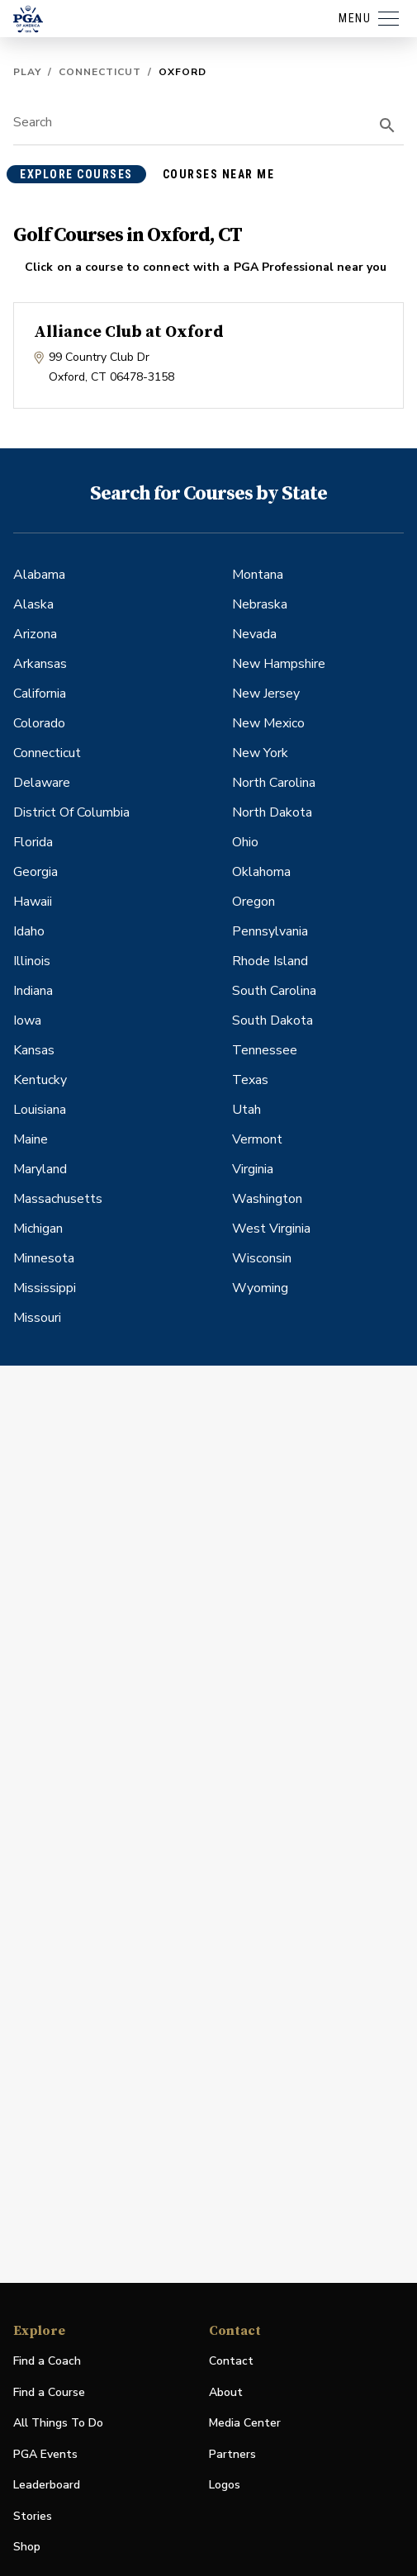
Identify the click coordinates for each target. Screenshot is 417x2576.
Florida (33, 842)
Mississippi (44, 1288)
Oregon (253, 902)
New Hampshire (278, 664)
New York (260, 753)
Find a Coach (47, 2361)
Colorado (39, 723)
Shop (26, 2547)
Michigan (38, 1228)
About (226, 2392)
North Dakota (272, 812)
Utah (246, 1110)
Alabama (39, 575)
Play (27, 71)
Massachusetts (57, 1199)
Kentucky (40, 1080)
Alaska (33, 604)
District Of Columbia (71, 812)
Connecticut (100, 71)
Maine (30, 1139)
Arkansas (40, 664)
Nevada (254, 634)
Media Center (245, 2423)
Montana (257, 575)
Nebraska (259, 604)
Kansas (33, 1050)
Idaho (29, 931)
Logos (224, 2485)
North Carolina (273, 783)
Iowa (27, 1020)
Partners (232, 2454)
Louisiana (39, 1110)
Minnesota (43, 1258)
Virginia (252, 1169)
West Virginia (271, 1228)
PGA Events (45, 2454)
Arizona (35, 634)
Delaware (41, 783)
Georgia (35, 872)
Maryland (40, 1169)
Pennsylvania (270, 931)
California (39, 693)
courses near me (219, 174)
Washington (267, 1199)
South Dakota (272, 1020)
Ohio (245, 842)
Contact (231, 2361)
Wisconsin (261, 1258)
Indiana (33, 991)
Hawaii (32, 902)
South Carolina (274, 991)
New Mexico (268, 723)
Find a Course (49, 2392)
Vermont (257, 1139)
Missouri (37, 1318)
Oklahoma (261, 872)
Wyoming (260, 1288)
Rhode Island (270, 961)
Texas (250, 1080)
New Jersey (266, 693)
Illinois (31, 961)
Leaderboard (46, 2485)
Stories (32, 2516)
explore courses (76, 174)
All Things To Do (58, 2423)
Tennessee (264, 1050)
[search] (387, 125)
